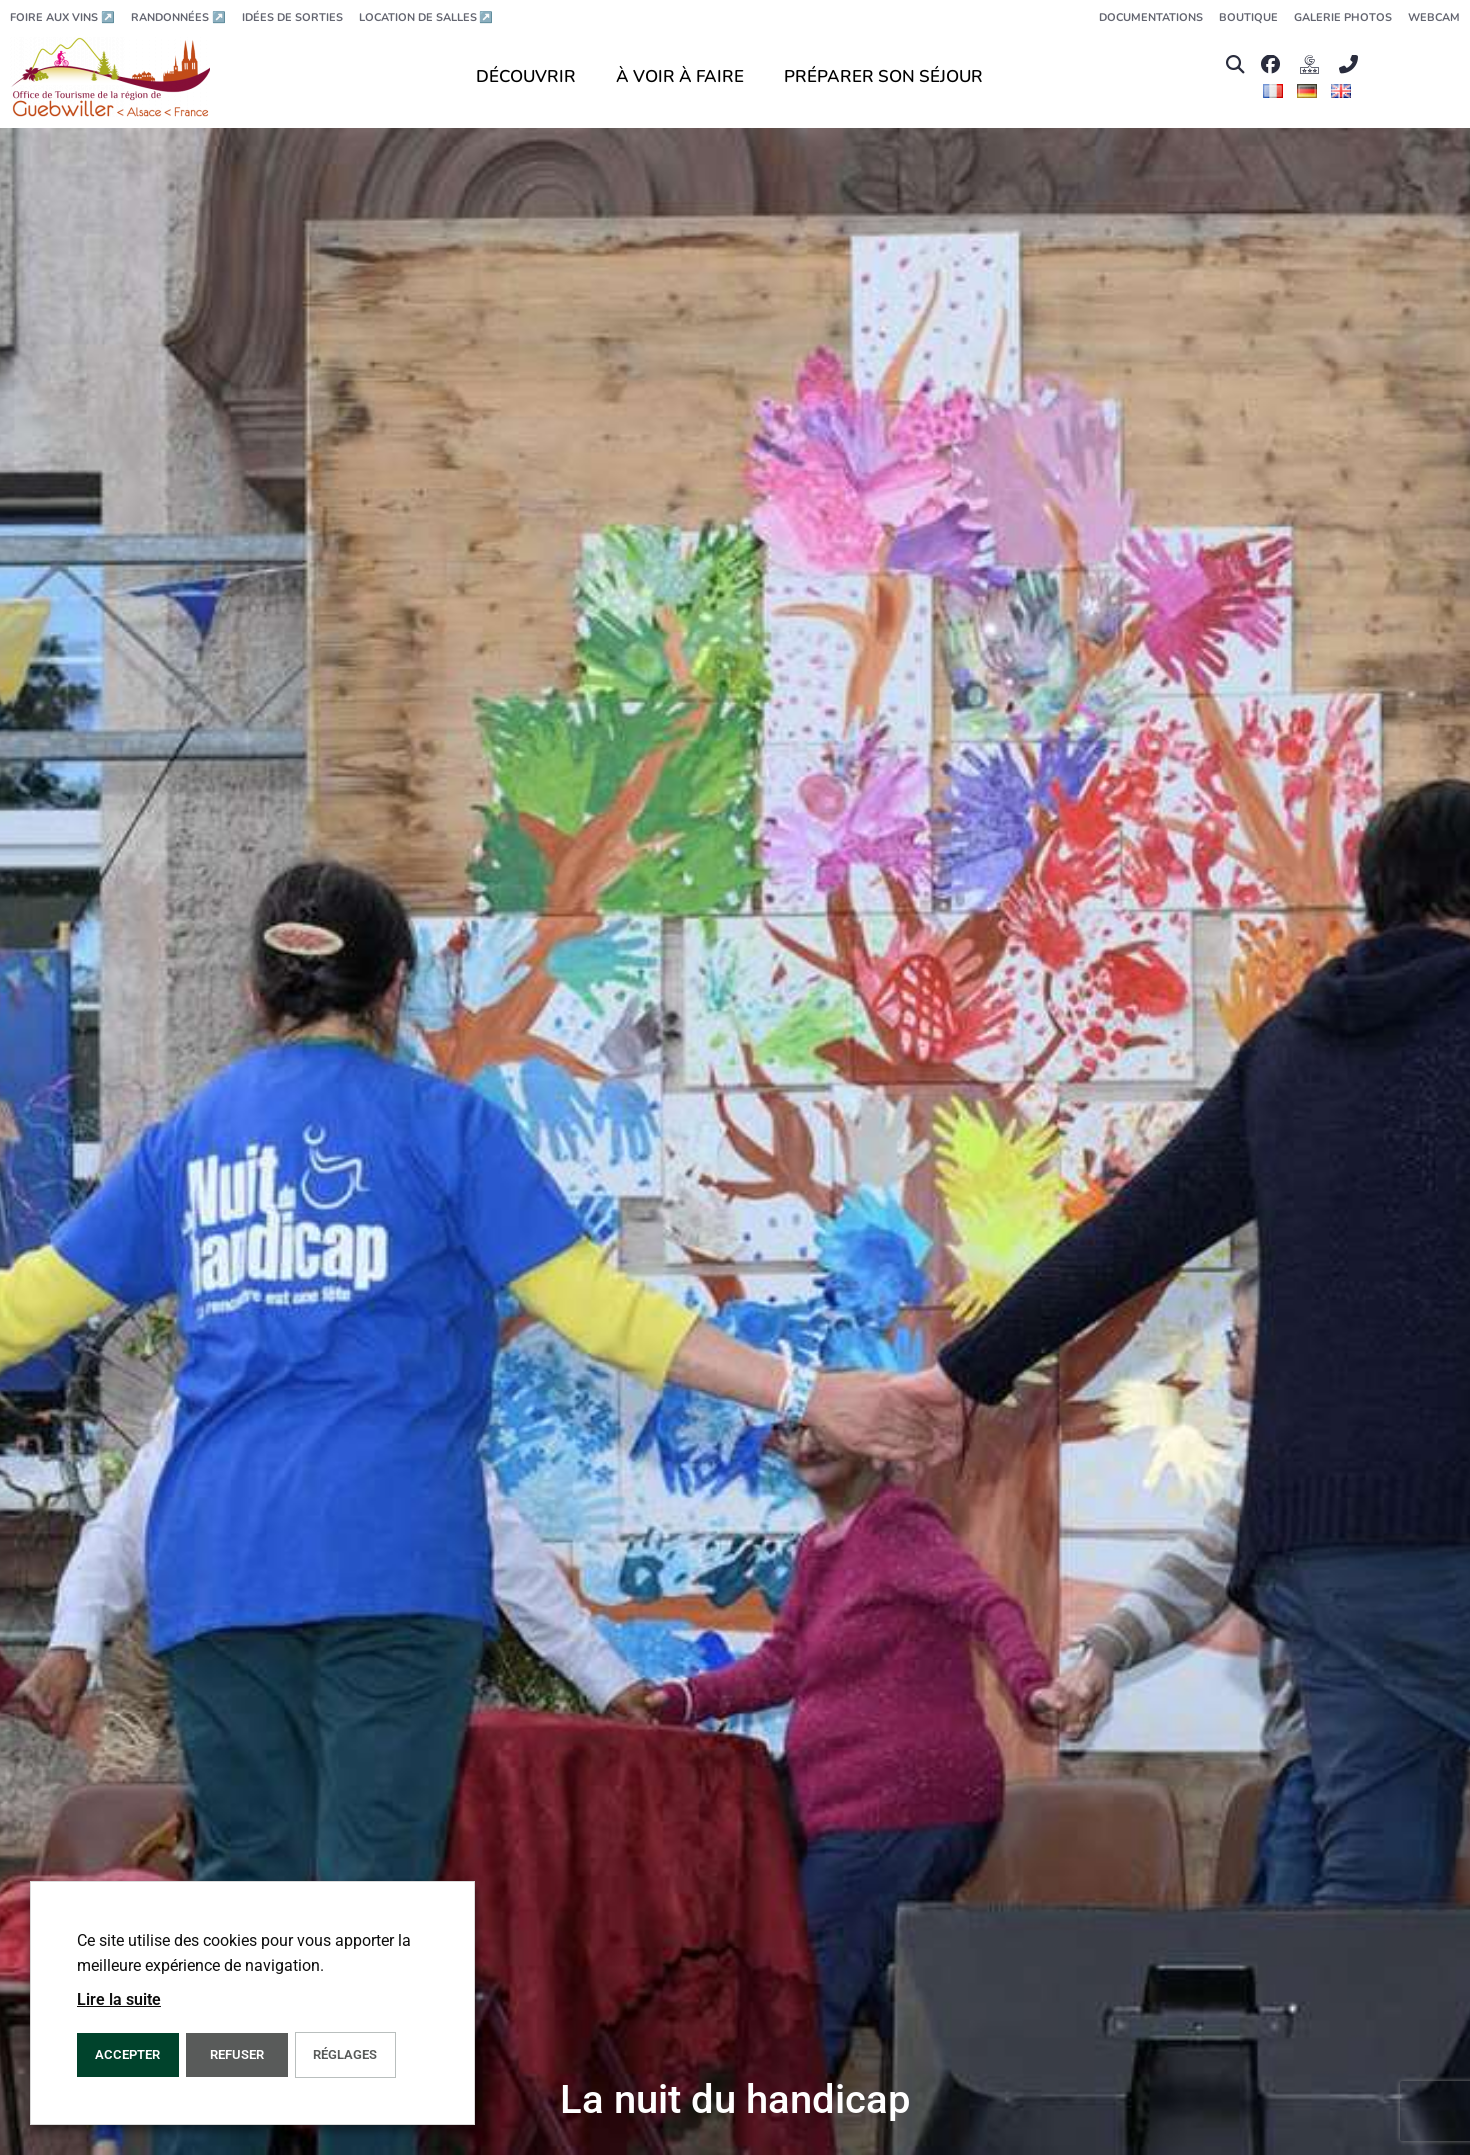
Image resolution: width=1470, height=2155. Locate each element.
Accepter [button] (127, 2054)
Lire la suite (119, 1999)
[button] (1234, 64)
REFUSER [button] (237, 2054)
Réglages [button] (345, 2054)
